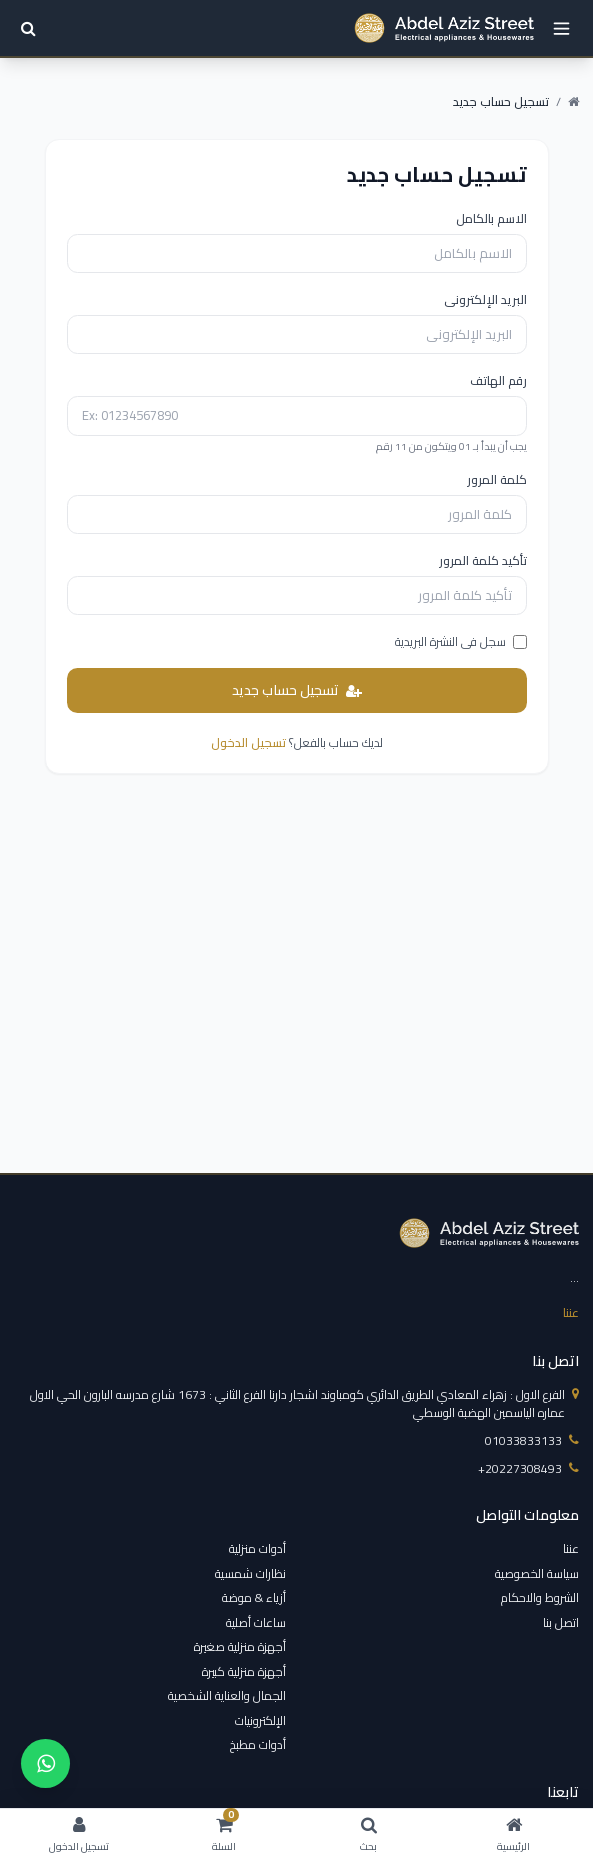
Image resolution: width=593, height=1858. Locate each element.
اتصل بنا (561, 1622)
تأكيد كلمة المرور (483, 561)
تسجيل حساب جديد (297, 690)
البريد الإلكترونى (485, 300)
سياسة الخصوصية (537, 1573)
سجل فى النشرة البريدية (461, 642)
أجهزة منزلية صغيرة (240, 1646)
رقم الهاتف (498, 381)
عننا (571, 1312)
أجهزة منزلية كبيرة (244, 1671)
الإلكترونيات (260, 1720)
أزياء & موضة (254, 1597)
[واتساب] (45, 1763)
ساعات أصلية (256, 1622)
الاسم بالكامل (491, 219)
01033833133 (532, 1441)
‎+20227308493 (528, 1469)
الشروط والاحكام (540, 1597)
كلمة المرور (497, 480)
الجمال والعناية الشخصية (227, 1695)
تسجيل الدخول (248, 742)
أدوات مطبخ (258, 1744)
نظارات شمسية (250, 1573)
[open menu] (561, 28)
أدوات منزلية (257, 1548)
